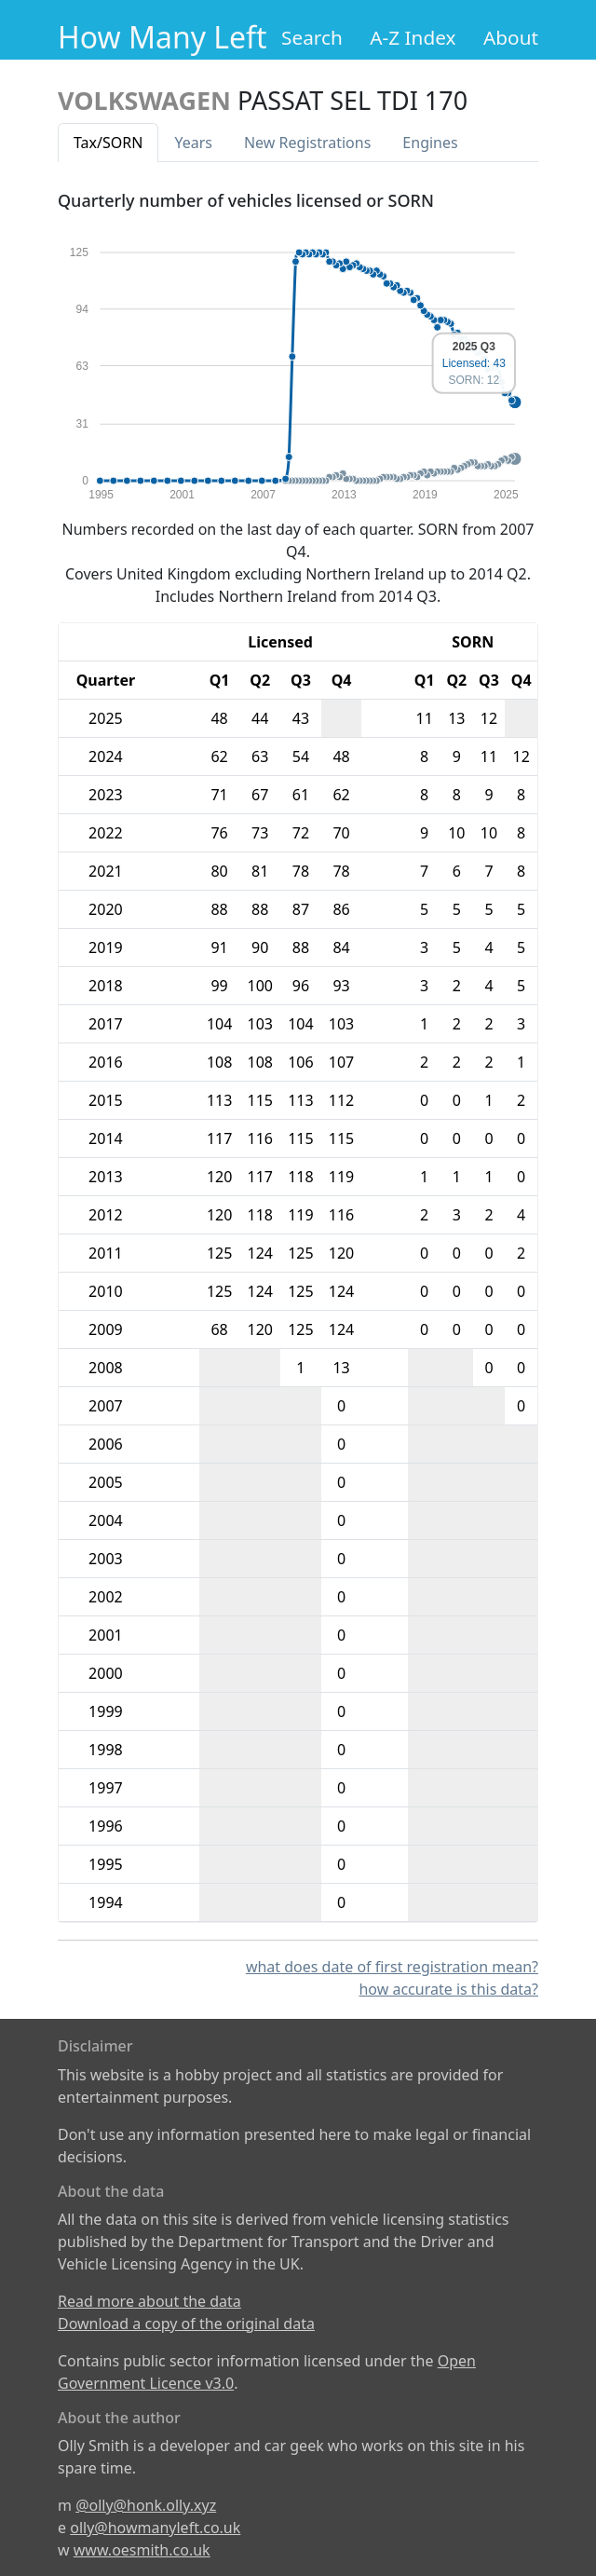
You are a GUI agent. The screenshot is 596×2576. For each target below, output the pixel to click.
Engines (429, 142)
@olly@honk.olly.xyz (145, 2505)
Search (312, 37)
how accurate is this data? (448, 1989)
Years (193, 142)
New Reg (307, 142)
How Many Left (162, 37)
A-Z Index (412, 37)
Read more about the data (149, 2301)
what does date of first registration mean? (392, 1966)
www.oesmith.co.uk (142, 2550)
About (510, 37)
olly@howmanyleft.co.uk (155, 2527)
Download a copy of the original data (186, 2323)
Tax (108, 142)
